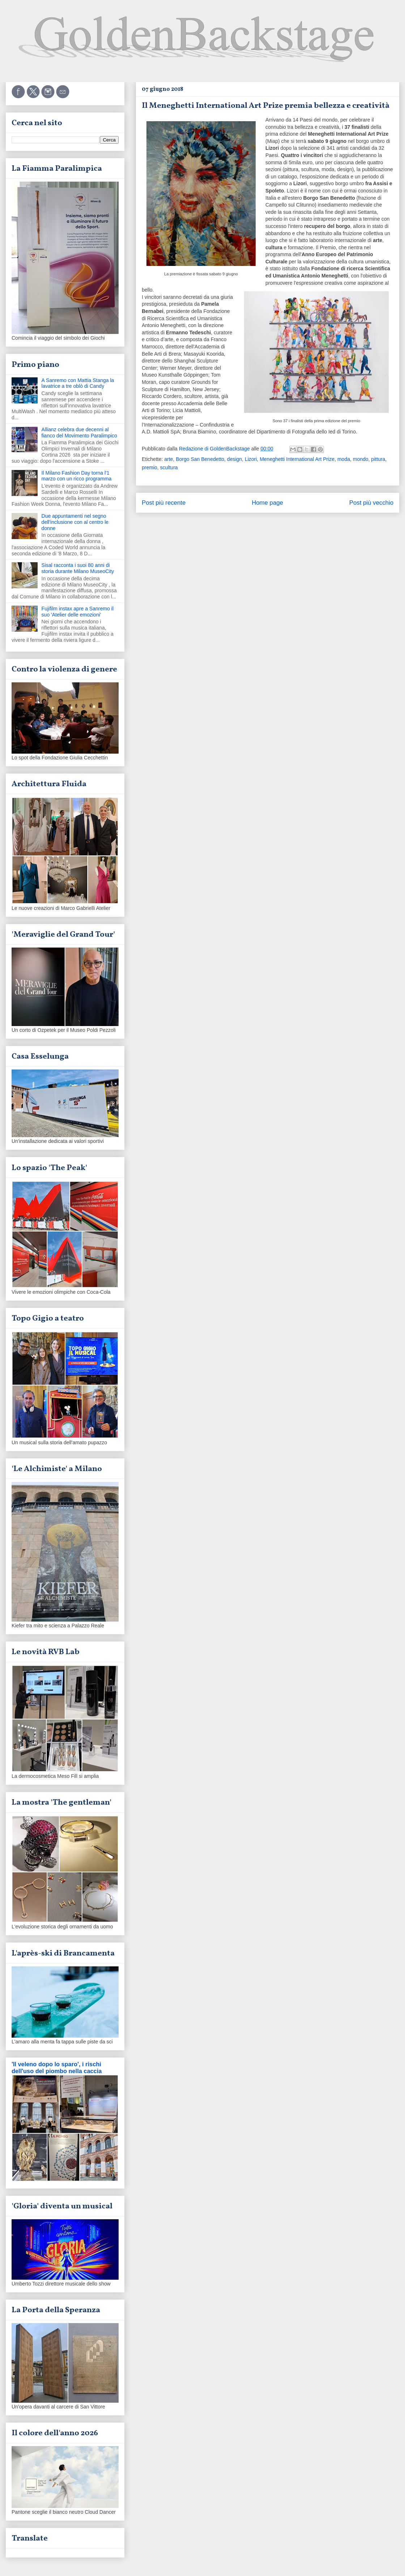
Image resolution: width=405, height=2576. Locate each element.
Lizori (251, 459)
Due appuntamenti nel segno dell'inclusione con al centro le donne (75, 522)
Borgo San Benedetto (200, 459)
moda (343, 459)
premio (149, 467)
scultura (169, 467)
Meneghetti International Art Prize (297, 459)
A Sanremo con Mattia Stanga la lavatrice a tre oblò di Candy (78, 383)
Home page (267, 502)
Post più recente (164, 502)
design (234, 459)
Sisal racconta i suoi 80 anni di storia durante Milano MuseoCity (78, 568)
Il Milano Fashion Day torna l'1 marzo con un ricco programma (77, 476)
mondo (360, 459)
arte (168, 459)
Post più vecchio (371, 502)
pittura (378, 459)
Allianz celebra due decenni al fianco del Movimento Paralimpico (79, 432)
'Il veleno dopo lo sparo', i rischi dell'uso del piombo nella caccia (57, 2067)
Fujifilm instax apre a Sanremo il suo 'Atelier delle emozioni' (78, 612)
